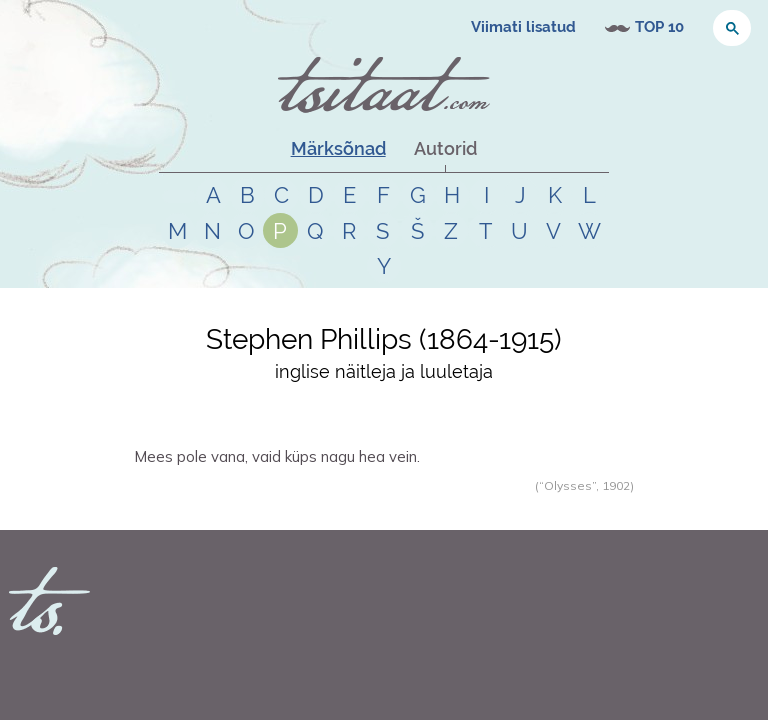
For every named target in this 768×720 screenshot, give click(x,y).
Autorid (445, 148)
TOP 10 (659, 27)
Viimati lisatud (523, 27)
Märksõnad (338, 148)
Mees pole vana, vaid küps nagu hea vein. (277, 456)
